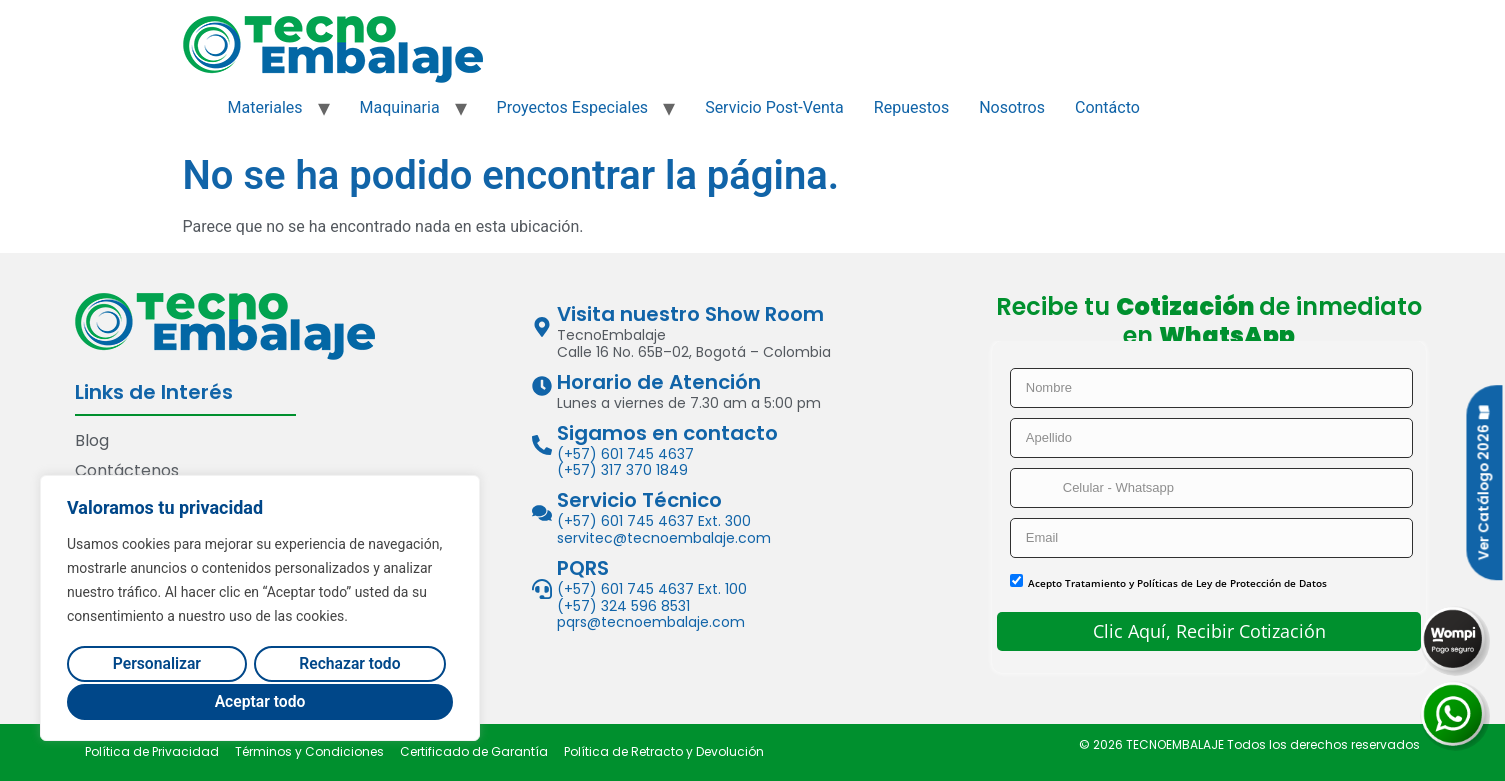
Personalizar (156, 664)
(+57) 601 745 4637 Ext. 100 (652, 589)
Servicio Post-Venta (774, 107)
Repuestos (911, 107)
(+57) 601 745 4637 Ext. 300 (654, 521)
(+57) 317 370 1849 (622, 470)
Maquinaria (400, 107)
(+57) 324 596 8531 (623, 606)
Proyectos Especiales (573, 107)
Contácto (1107, 107)
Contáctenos (127, 470)
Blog (92, 440)
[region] (260, 609)
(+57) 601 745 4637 (625, 454)
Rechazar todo (349, 664)
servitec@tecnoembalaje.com (664, 538)
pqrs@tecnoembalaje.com (651, 622)
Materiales (265, 107)
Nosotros (1012, 107)
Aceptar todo (260, 701)
